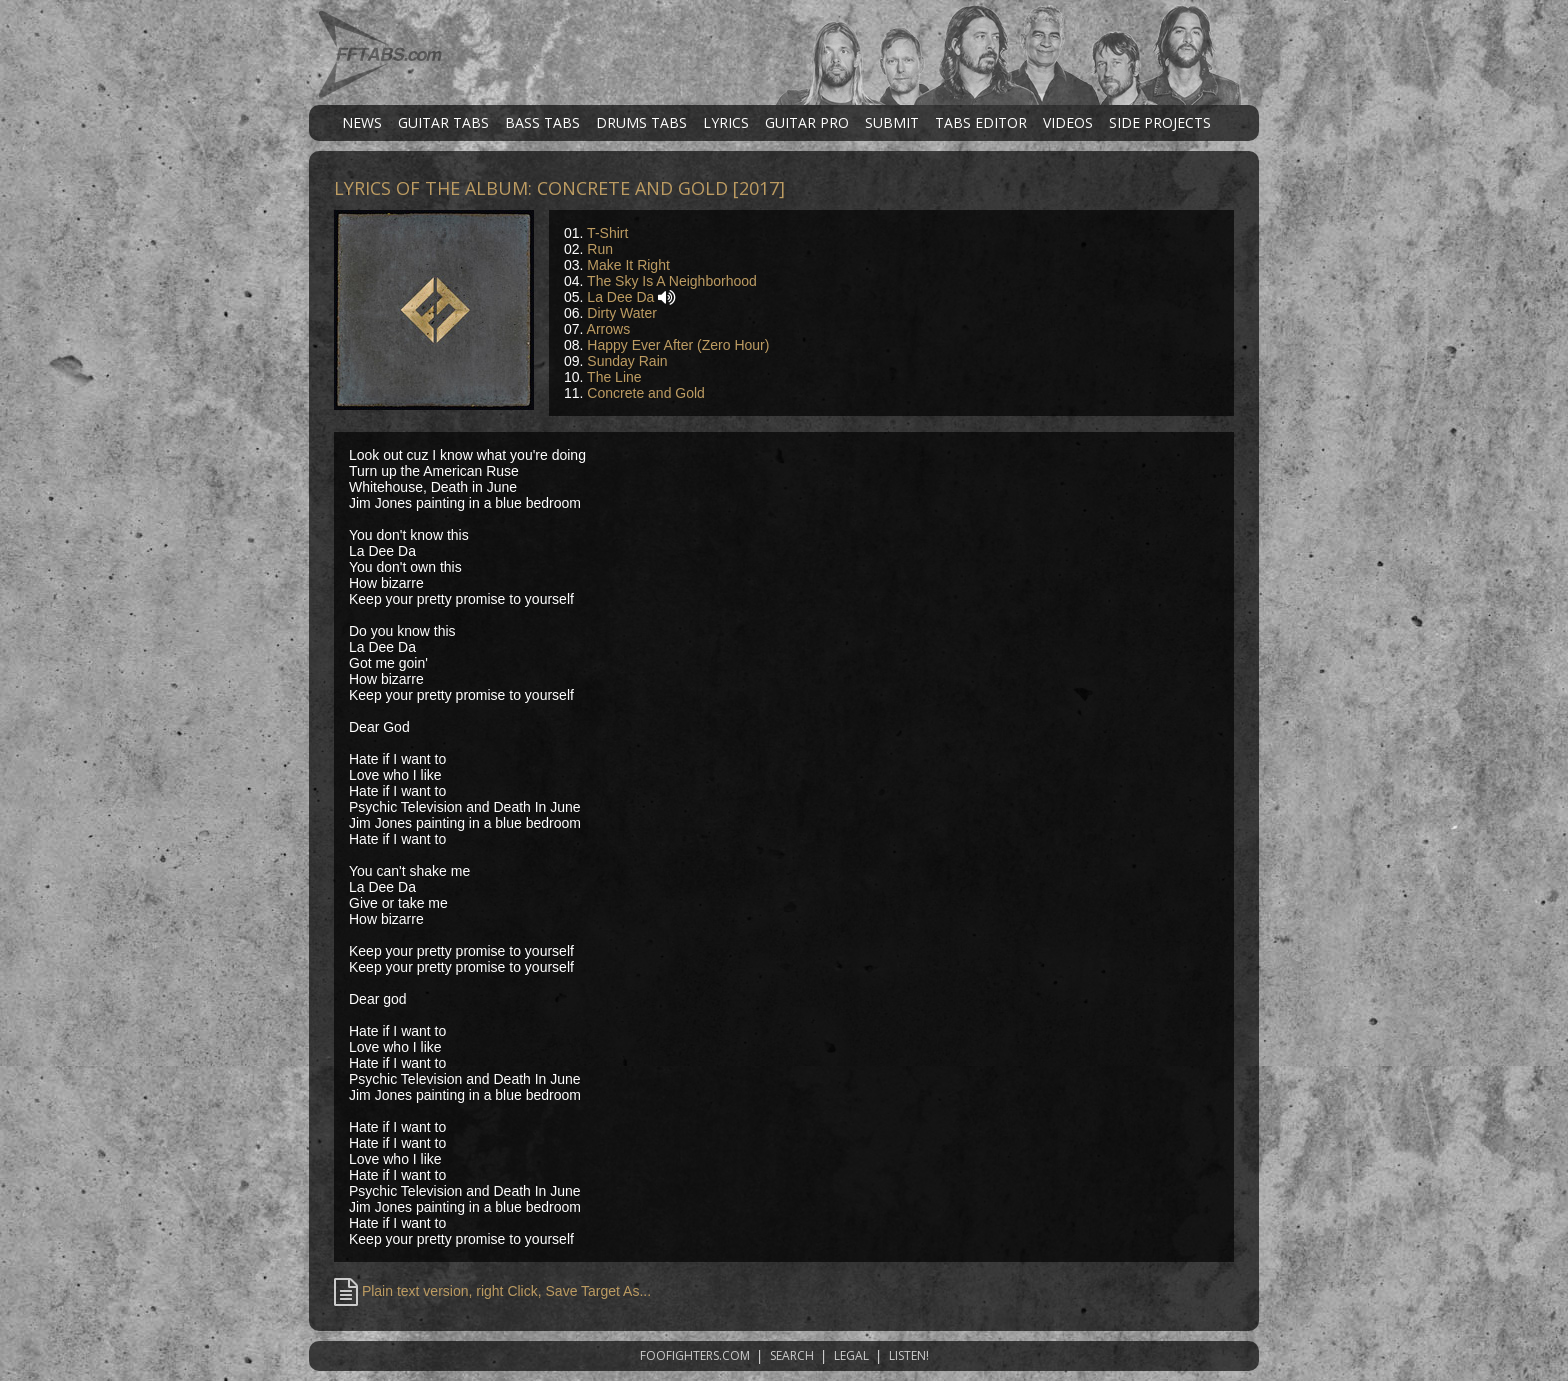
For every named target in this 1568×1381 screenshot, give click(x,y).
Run (600, 249)
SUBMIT (892, 122)
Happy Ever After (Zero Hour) (678, 345)
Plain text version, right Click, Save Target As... (492, 1291)
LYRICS (726, 122)
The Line (614, 377)
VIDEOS (1068, 122)
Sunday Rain (627, 361)
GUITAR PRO (807, 122)
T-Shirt (607, 233)
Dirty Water (621, 313)
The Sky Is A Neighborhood (672, 281)
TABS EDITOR (981, 122)
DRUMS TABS (641, 122)
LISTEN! (909, 1355)
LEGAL (851, 1355)
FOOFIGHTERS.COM (695, 1355)
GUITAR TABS (443, 122)
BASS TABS (542, 122)
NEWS (362, 122)
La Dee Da (620, 297)
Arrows (609, 329)
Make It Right (628, 265)
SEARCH (792, 1355)
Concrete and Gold (646, 393)
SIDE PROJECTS (1160, 122)
